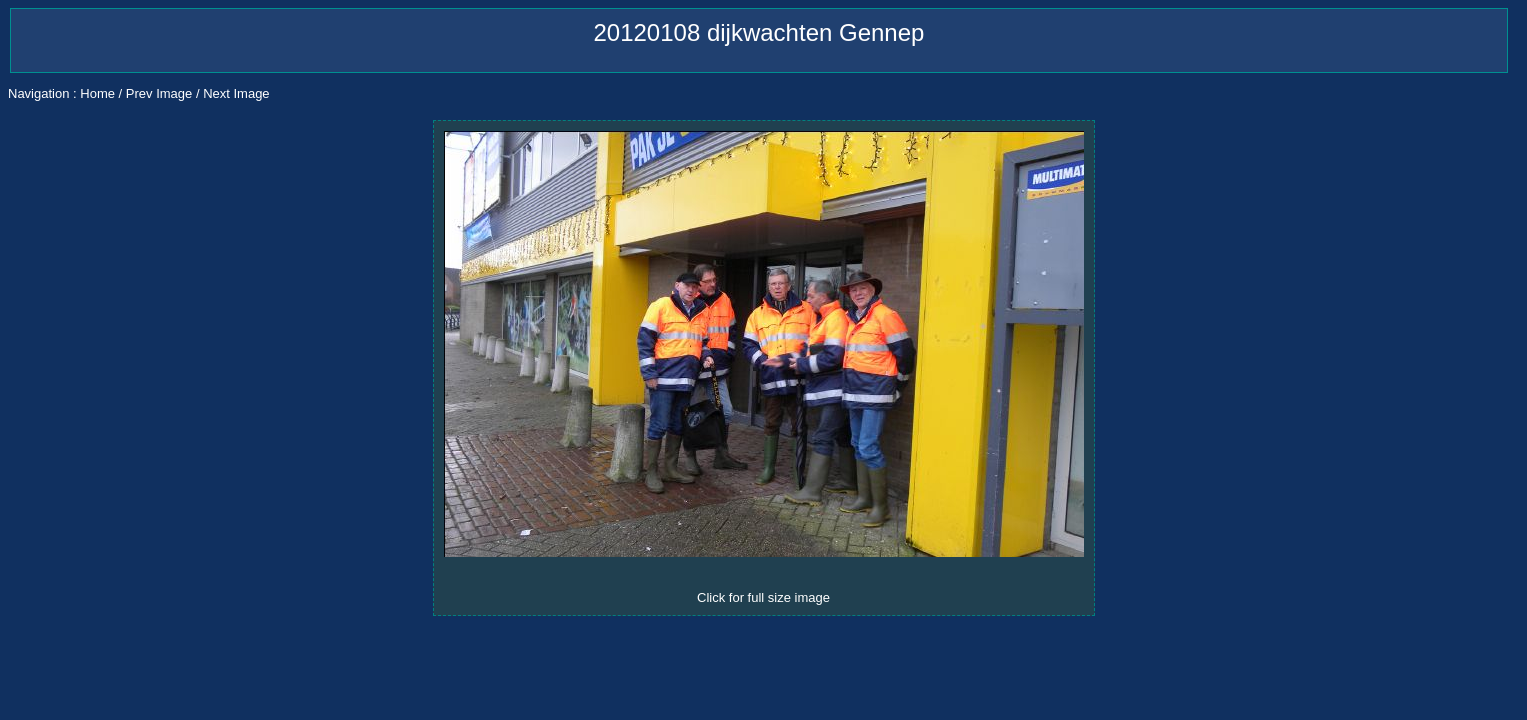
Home (97, 93)
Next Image (236, 93)
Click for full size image (763, 597)
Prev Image (159, 93)
